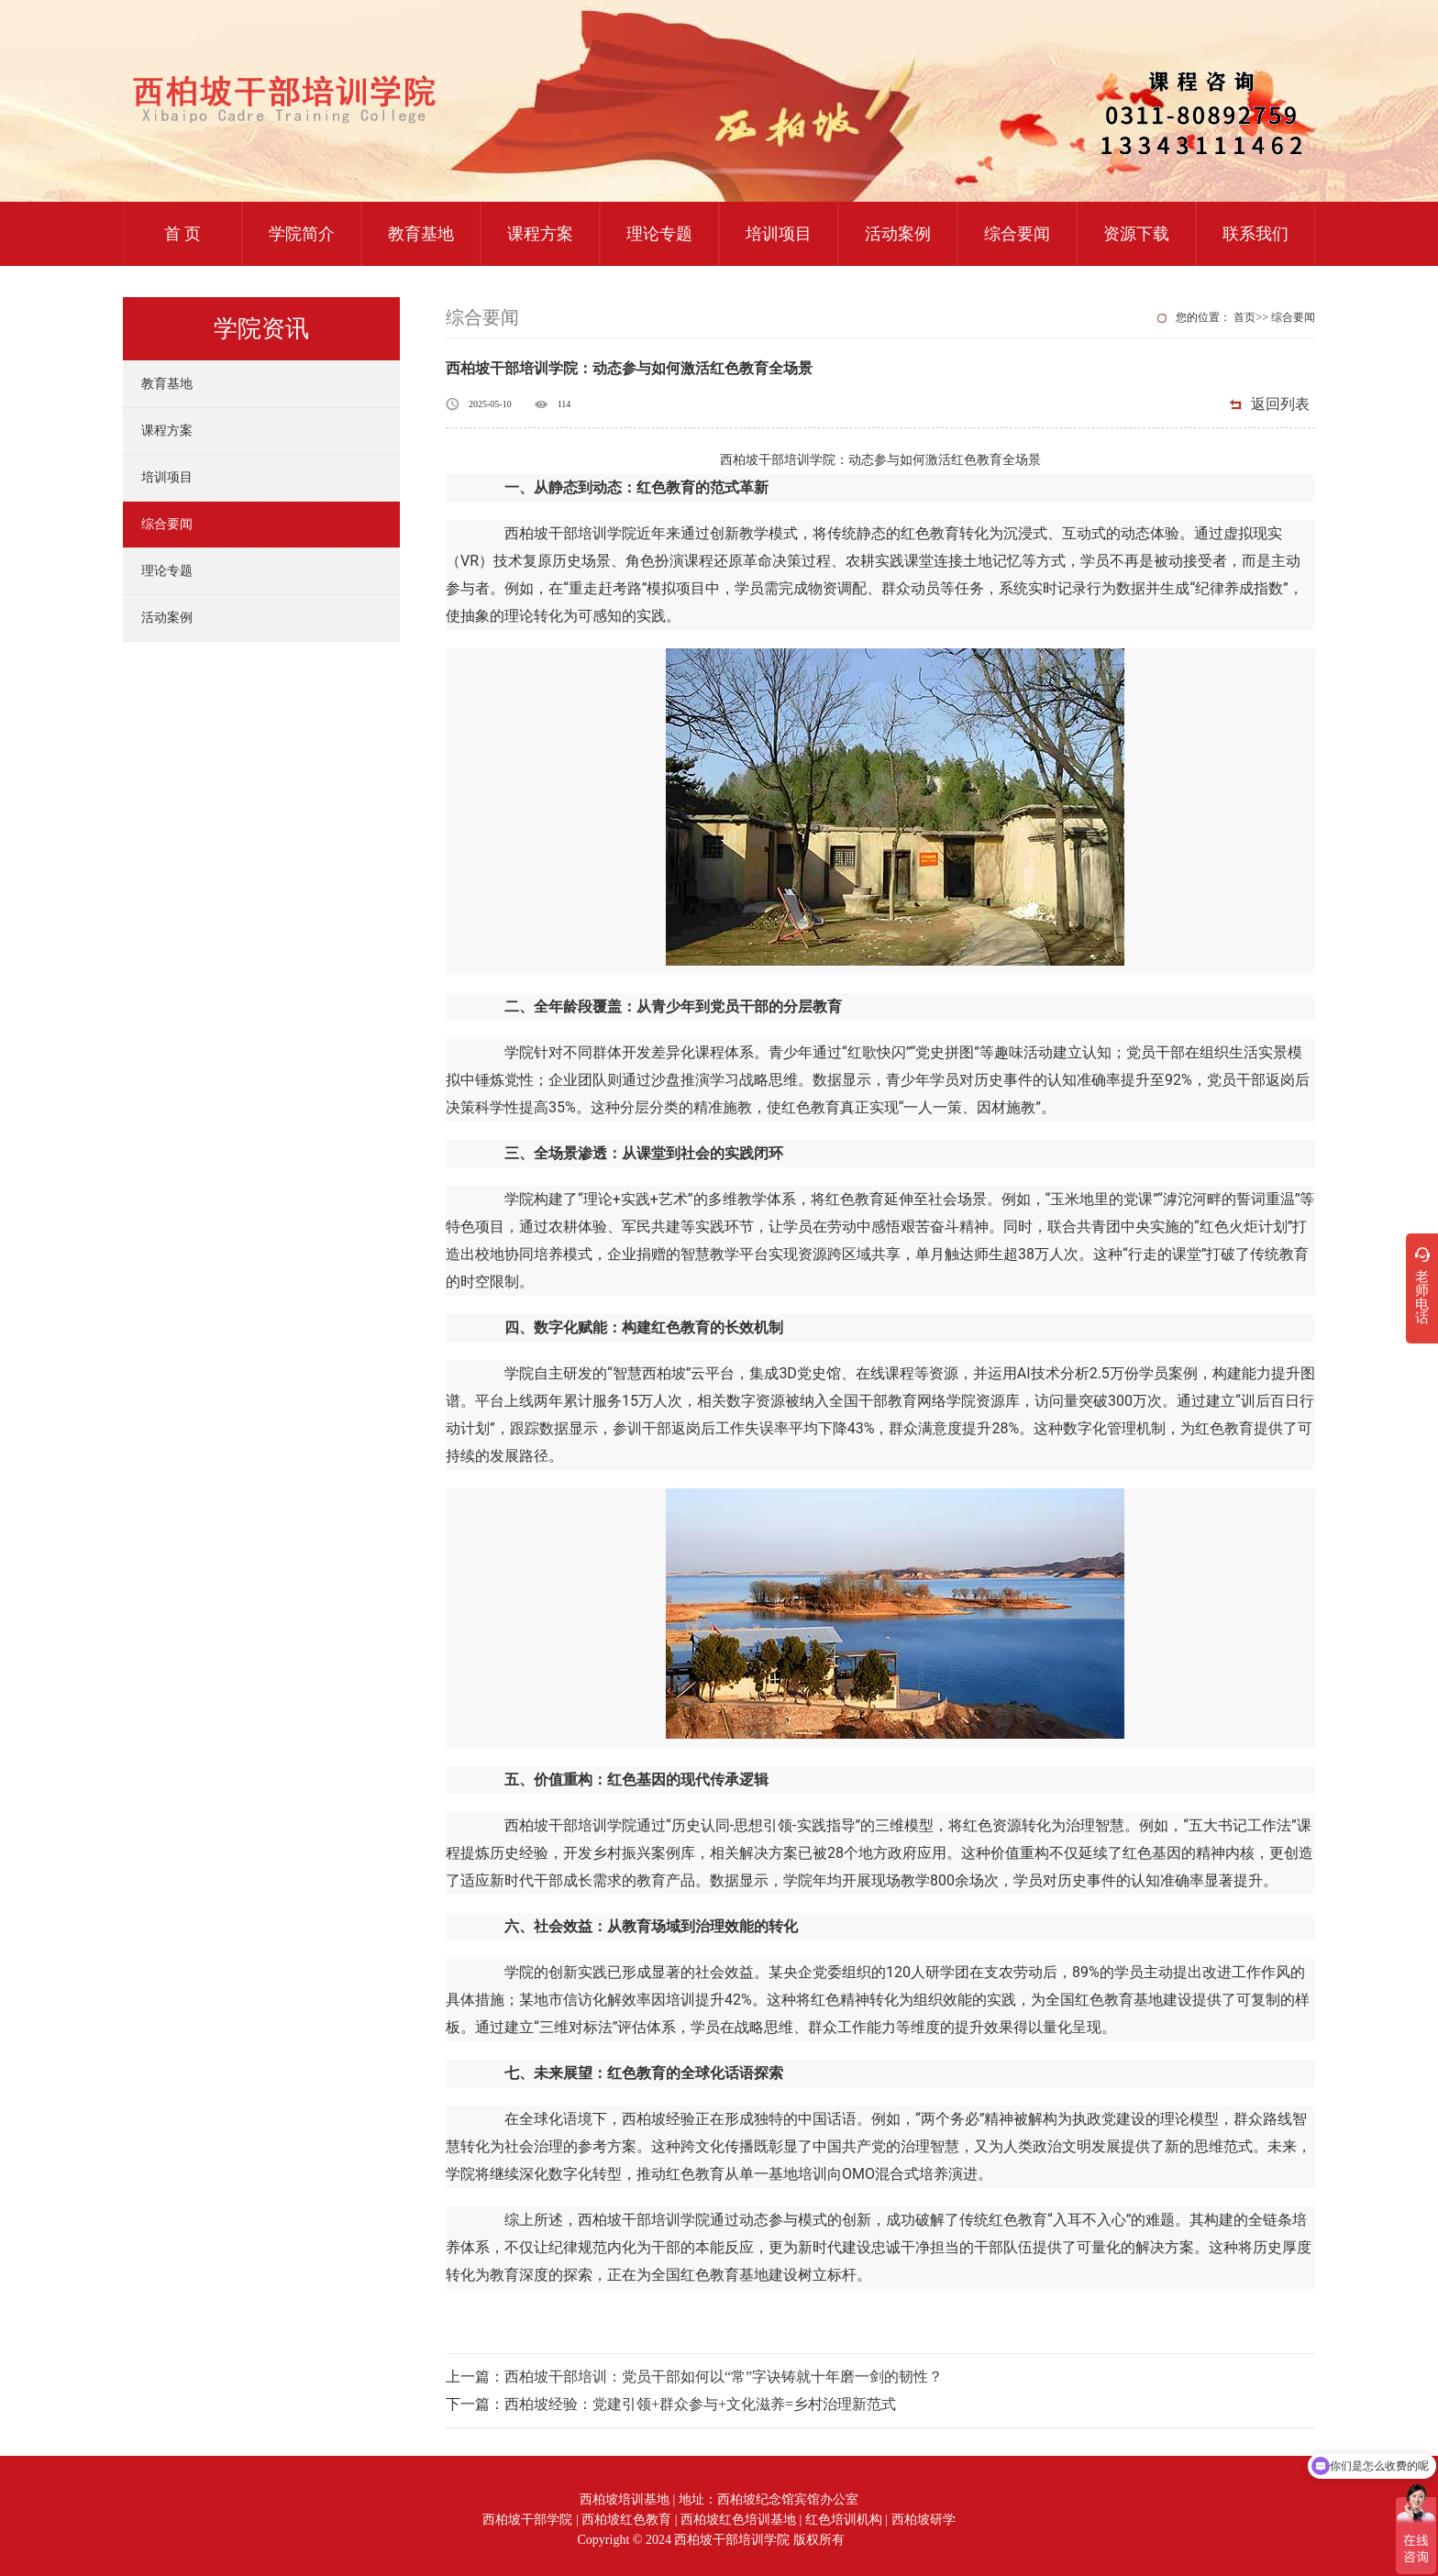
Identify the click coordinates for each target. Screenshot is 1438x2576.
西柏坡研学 (923, 2519)
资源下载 (1136, 234)
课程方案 (540, 234)
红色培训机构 (843, 2519)
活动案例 (898, 234)
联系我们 (1255, 234)
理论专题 (659, 234)
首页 (1244, 317)
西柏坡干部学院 (527, 2519)
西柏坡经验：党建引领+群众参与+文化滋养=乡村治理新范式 (700, 2404)
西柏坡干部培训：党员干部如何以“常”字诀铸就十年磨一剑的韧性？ (723, 2376)
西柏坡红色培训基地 (738, 2519)
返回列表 (1280, 404)
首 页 (183, 234)
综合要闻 (1017, 234)
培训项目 (779, 234)
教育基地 (421, 234)
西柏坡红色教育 (626, 2519)
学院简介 (302, 234)
